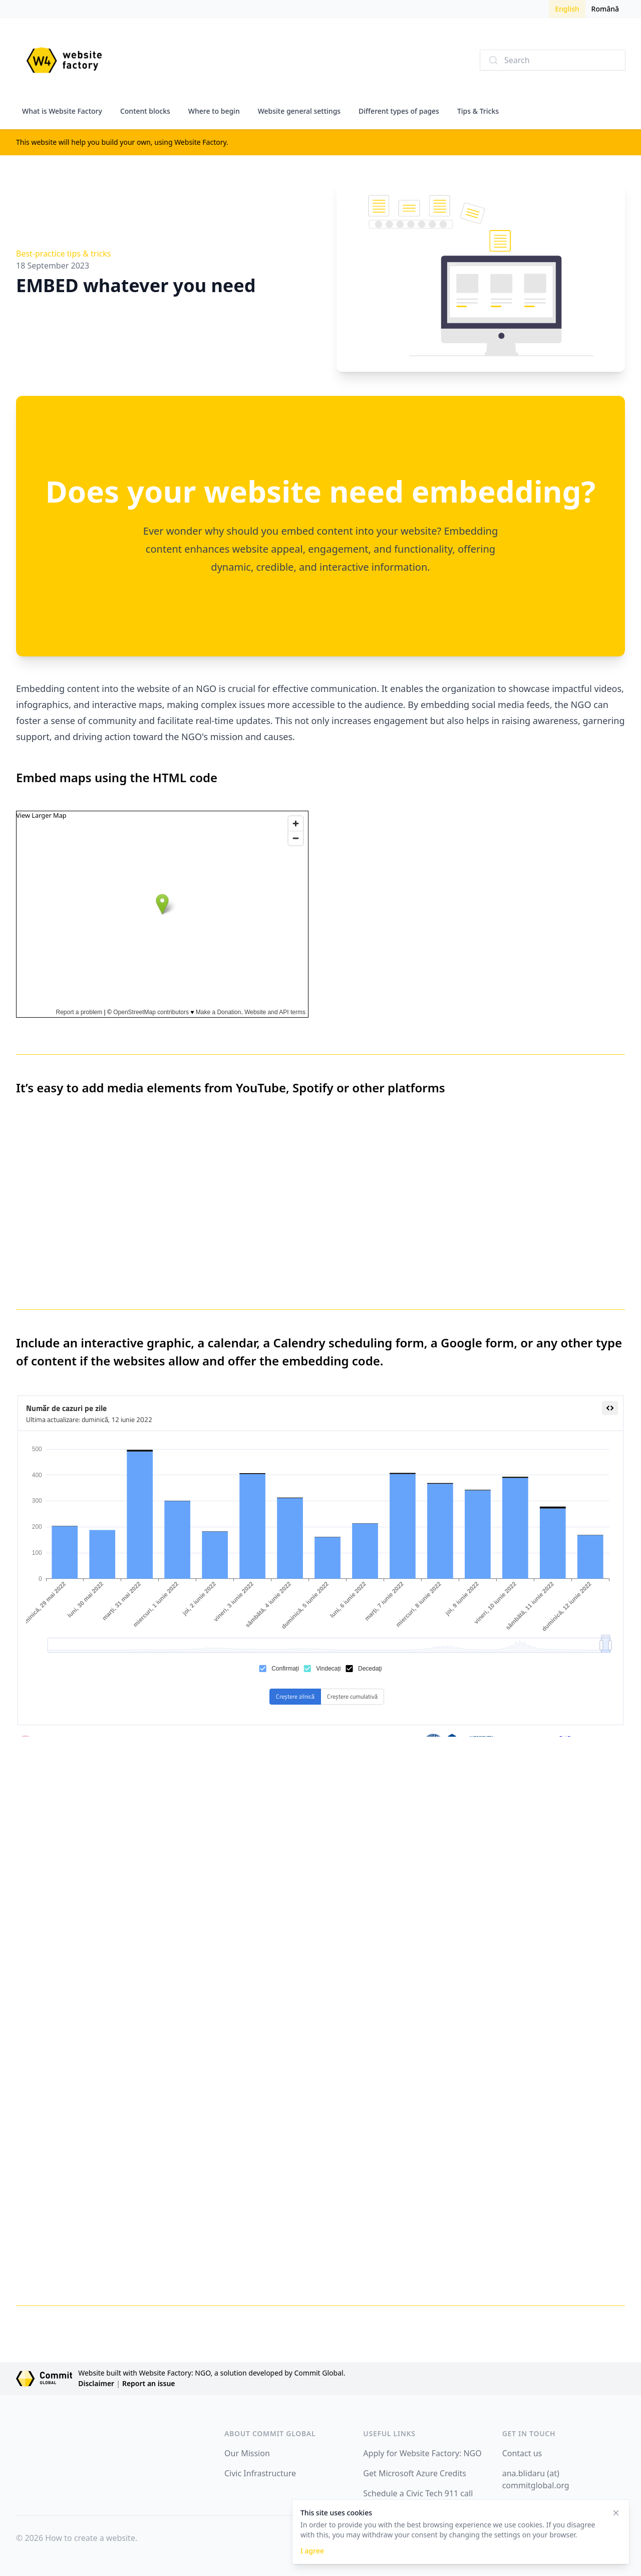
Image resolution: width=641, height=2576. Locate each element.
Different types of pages (399, 111)
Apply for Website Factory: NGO (422, 2453)
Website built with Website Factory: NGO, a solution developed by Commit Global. (211, 2373)
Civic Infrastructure (260, 2473)
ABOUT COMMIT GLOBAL (269, 2433)
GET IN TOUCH (529, 2433)
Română (605, 9)
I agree (312, 2550)
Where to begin (214, 111)
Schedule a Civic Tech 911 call (418, 2493)
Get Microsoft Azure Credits (414, 2473)
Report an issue (148, 2383)
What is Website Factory (62, 111)
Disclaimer (96, 2383)
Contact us (522, 2453)
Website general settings (299, 111)
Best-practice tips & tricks (63, 253)
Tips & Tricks (478, 111)
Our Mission (247, 2453)
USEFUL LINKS (389, 2433)
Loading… (479, 2021)
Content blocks (145, 111)
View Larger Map (41, 815)
